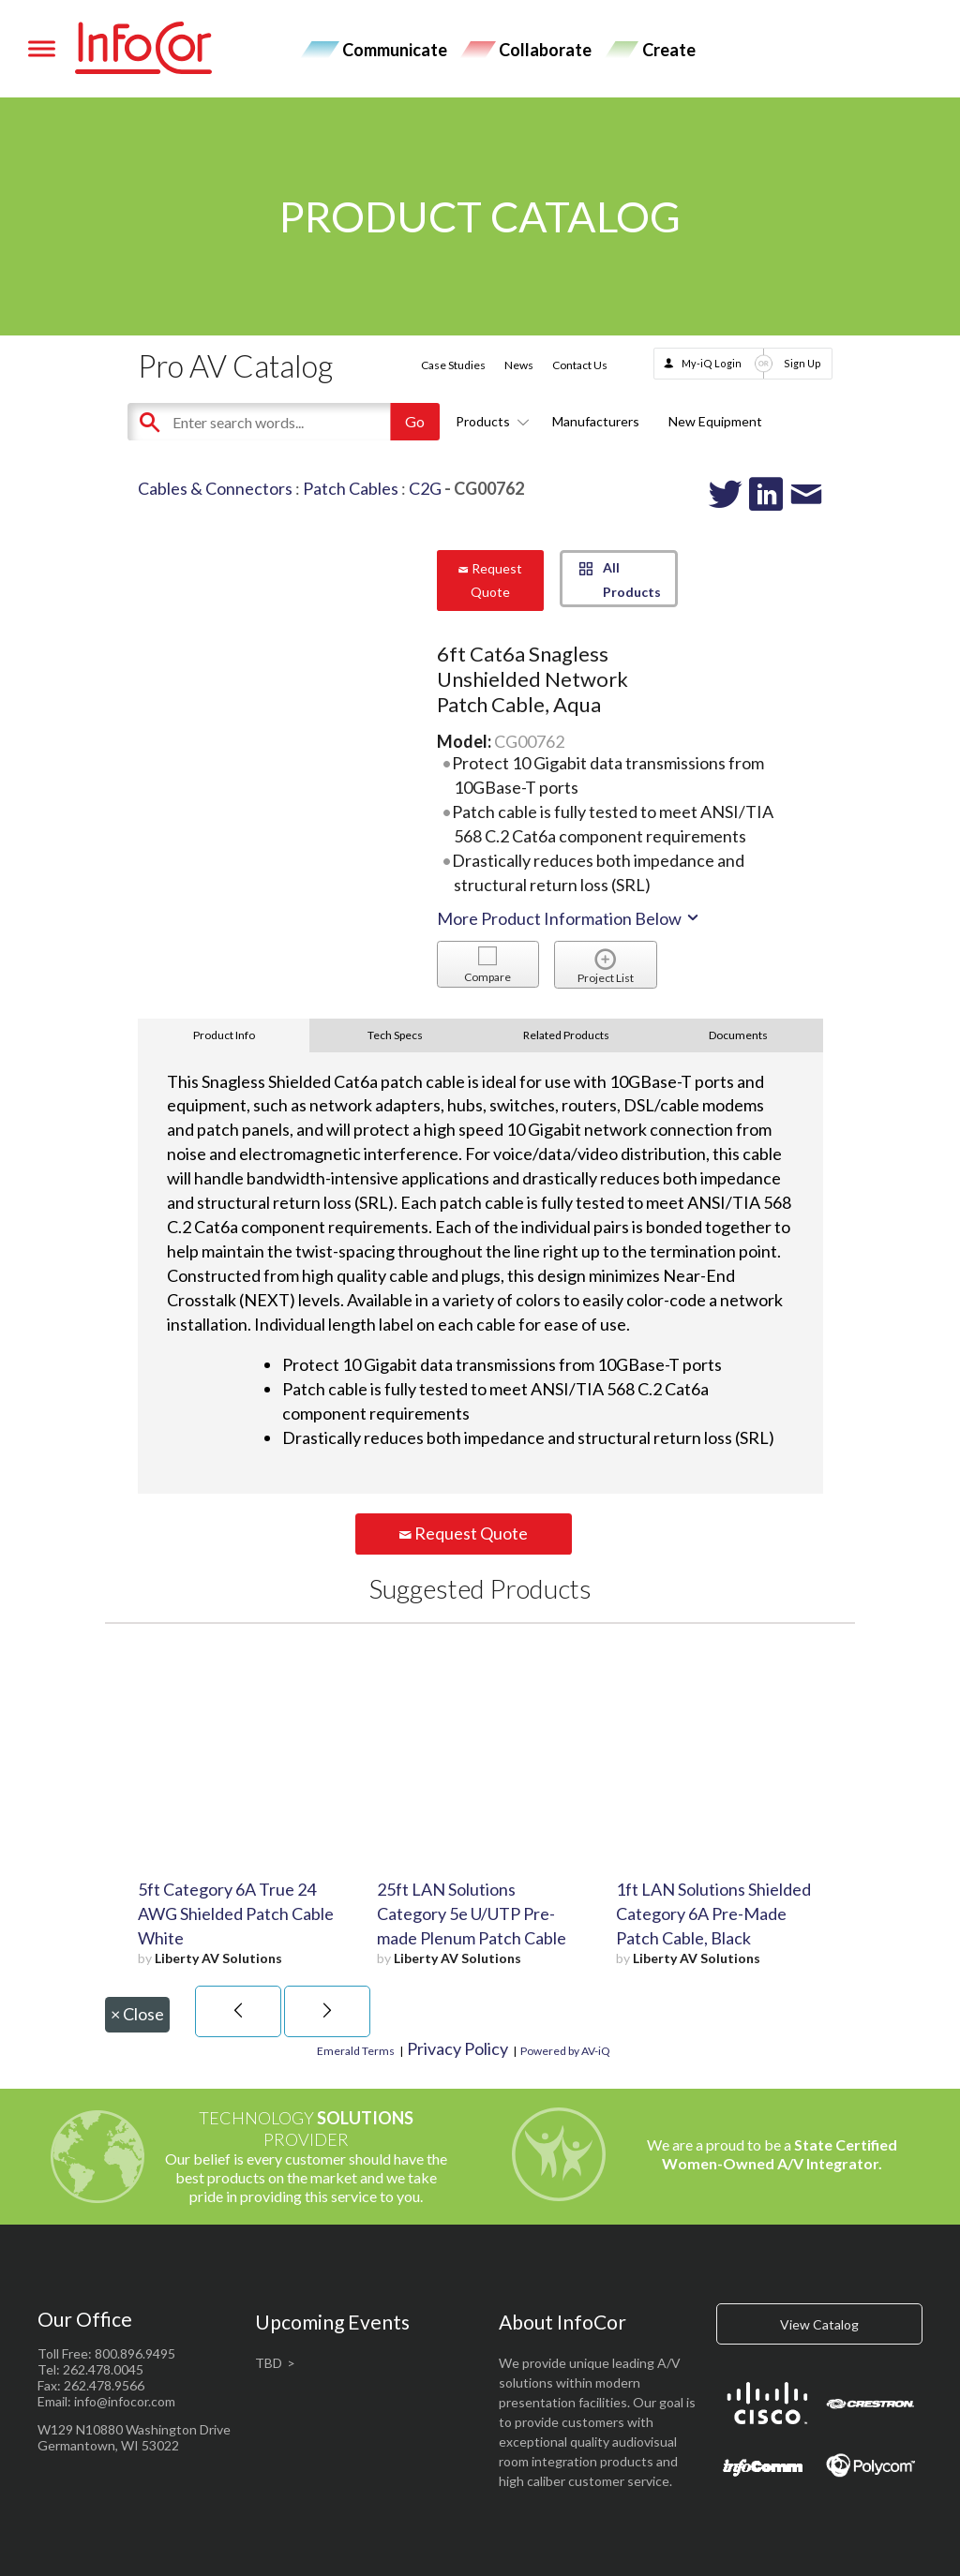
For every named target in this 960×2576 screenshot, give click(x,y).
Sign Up (802, 363)
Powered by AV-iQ (565, 2051)
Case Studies (453, 365)
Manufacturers (595, 421)
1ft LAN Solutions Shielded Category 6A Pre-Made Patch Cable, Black (713, 1913)
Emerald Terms (356, 2051)
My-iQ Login (712, 363)
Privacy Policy (457, 2048)
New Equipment (715, 421)
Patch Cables (350, 488)
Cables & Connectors (215, 488)
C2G (425, 488)
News (518, 365)
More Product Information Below (569, 918)
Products (489, 421)
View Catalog (819, 2324)
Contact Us (580, 365)
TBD (268, 2363)
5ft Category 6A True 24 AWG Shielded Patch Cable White (236, 1913)
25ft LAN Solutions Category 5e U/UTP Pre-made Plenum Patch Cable (471, 1913)
